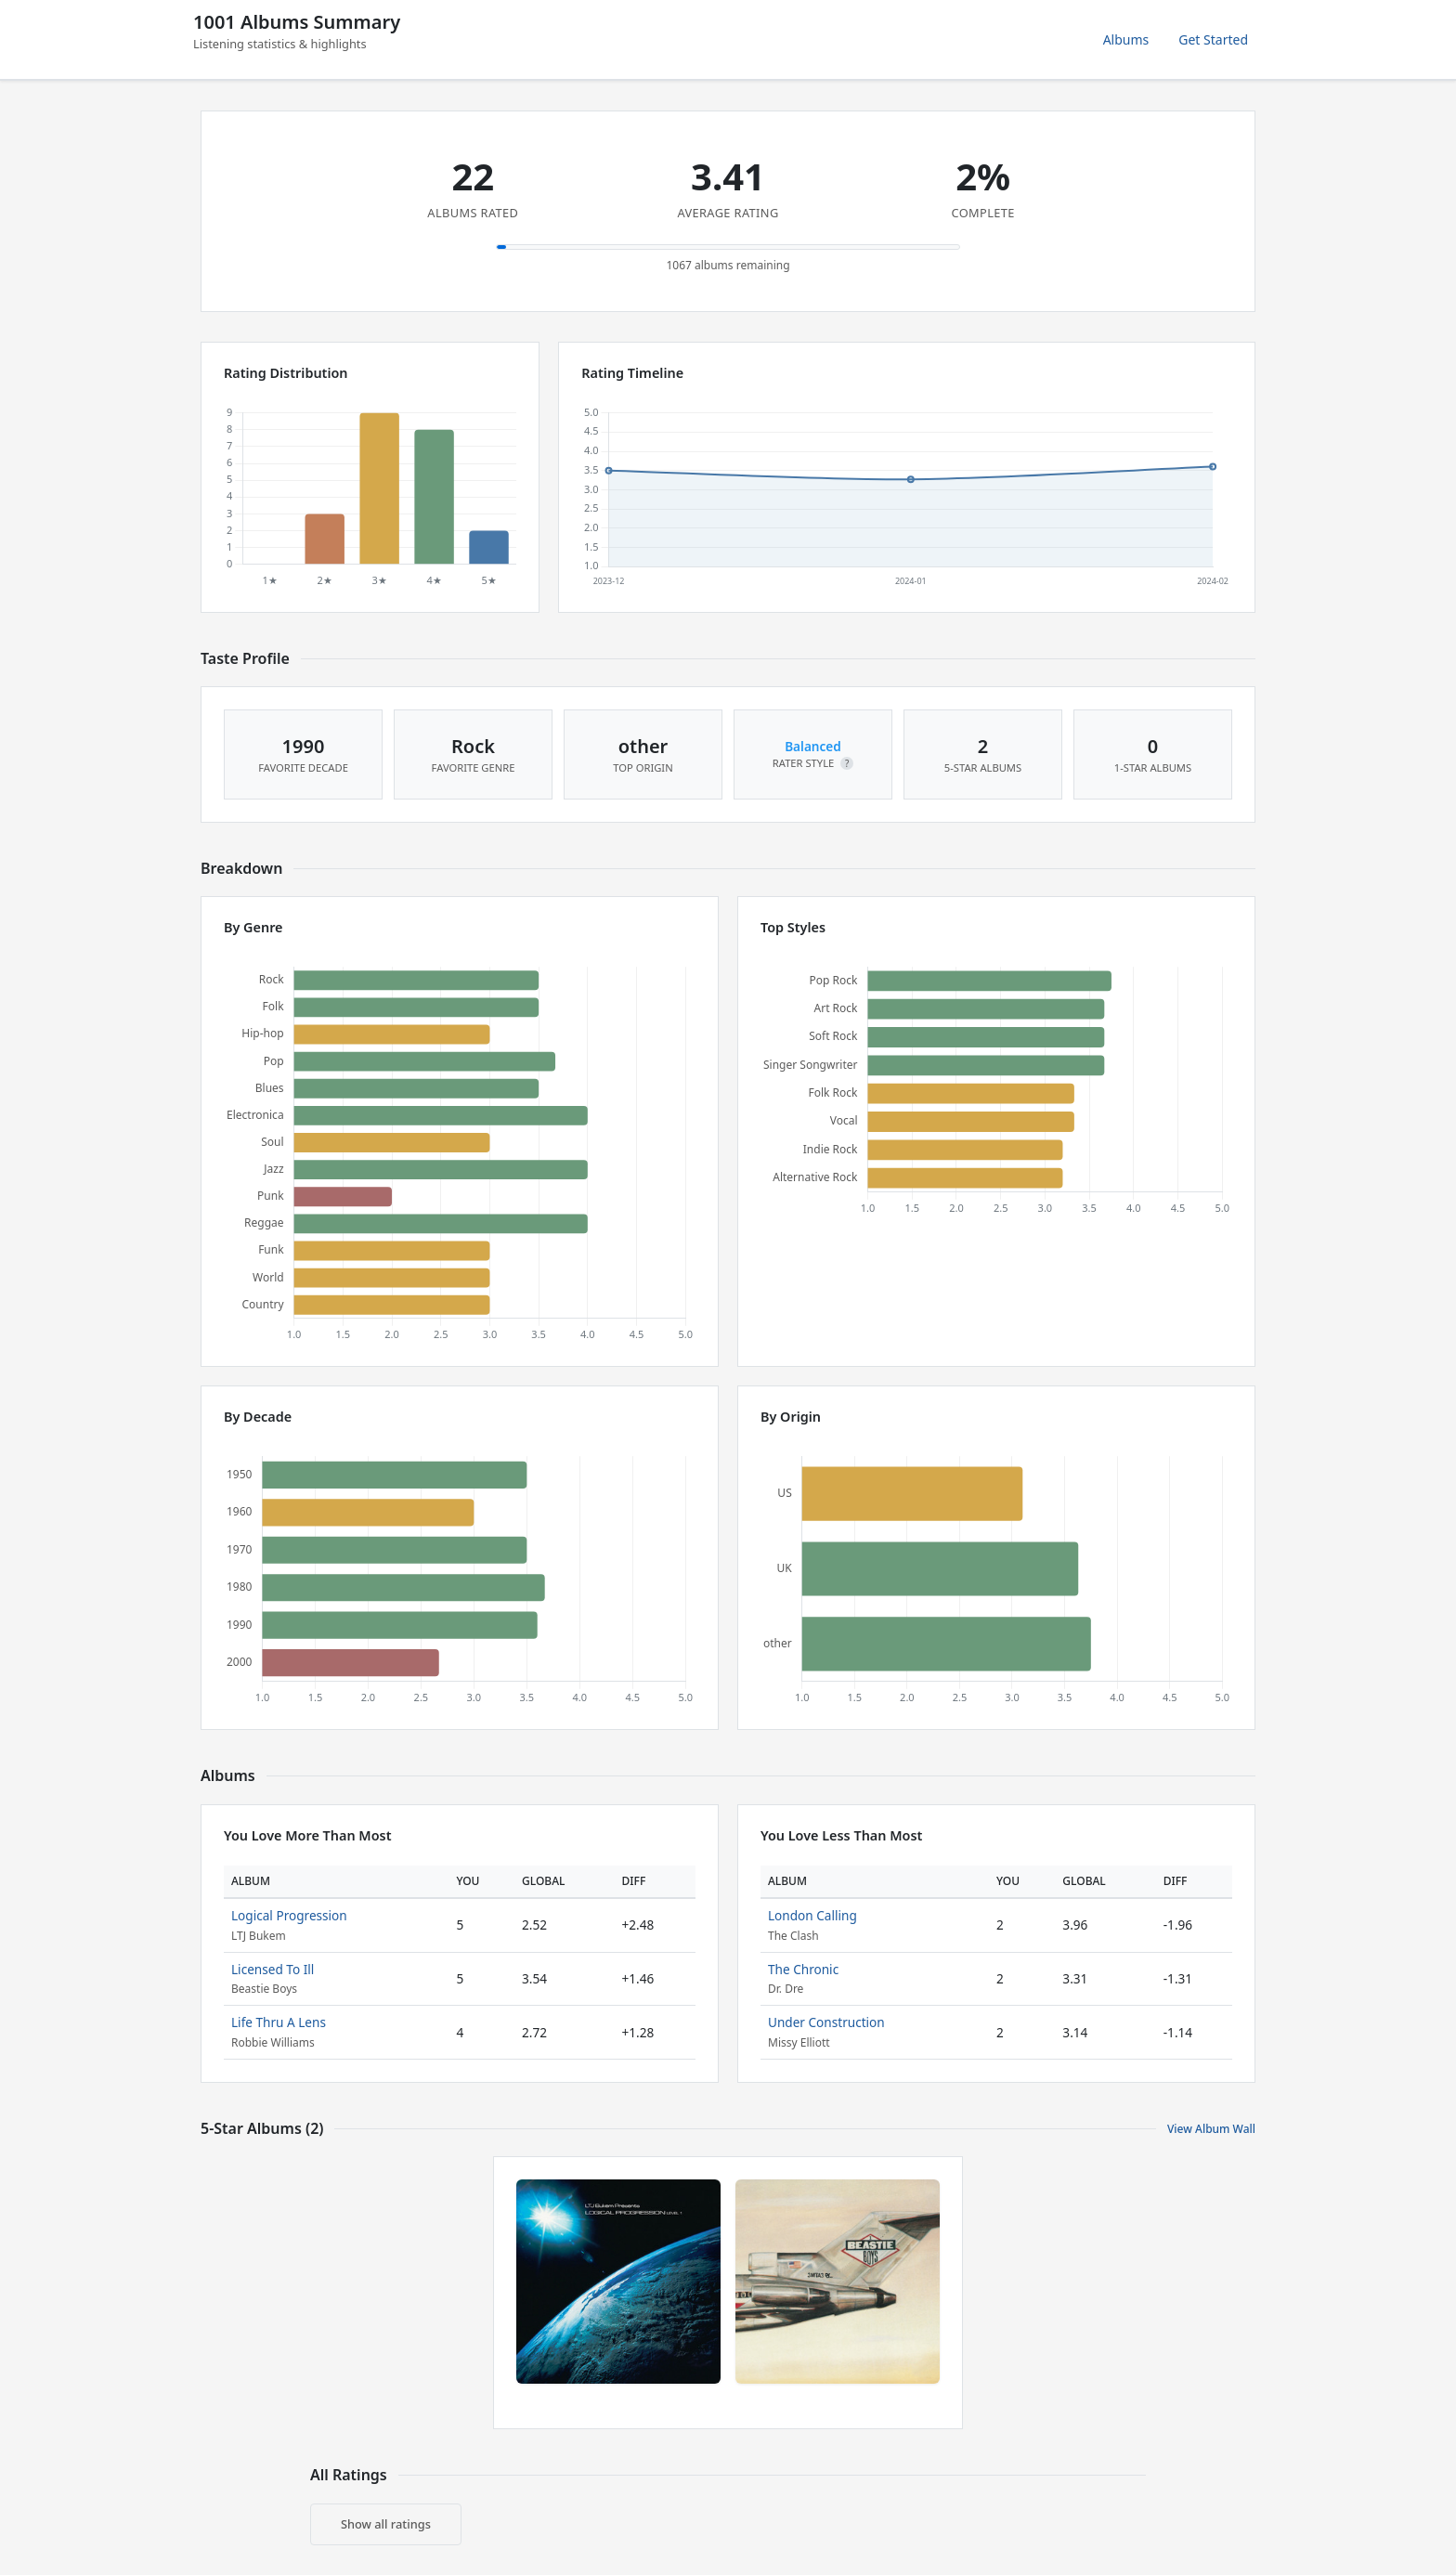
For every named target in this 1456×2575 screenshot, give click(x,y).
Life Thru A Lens (278, 2022)
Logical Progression (289, 1915)
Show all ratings (386, 2524)
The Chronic (803, 1969)
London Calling (812, 1915)
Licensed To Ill (272, 1969)
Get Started (1213, 39)
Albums (1126, 39)
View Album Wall (1211, 2129)
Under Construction (826, 2022)
